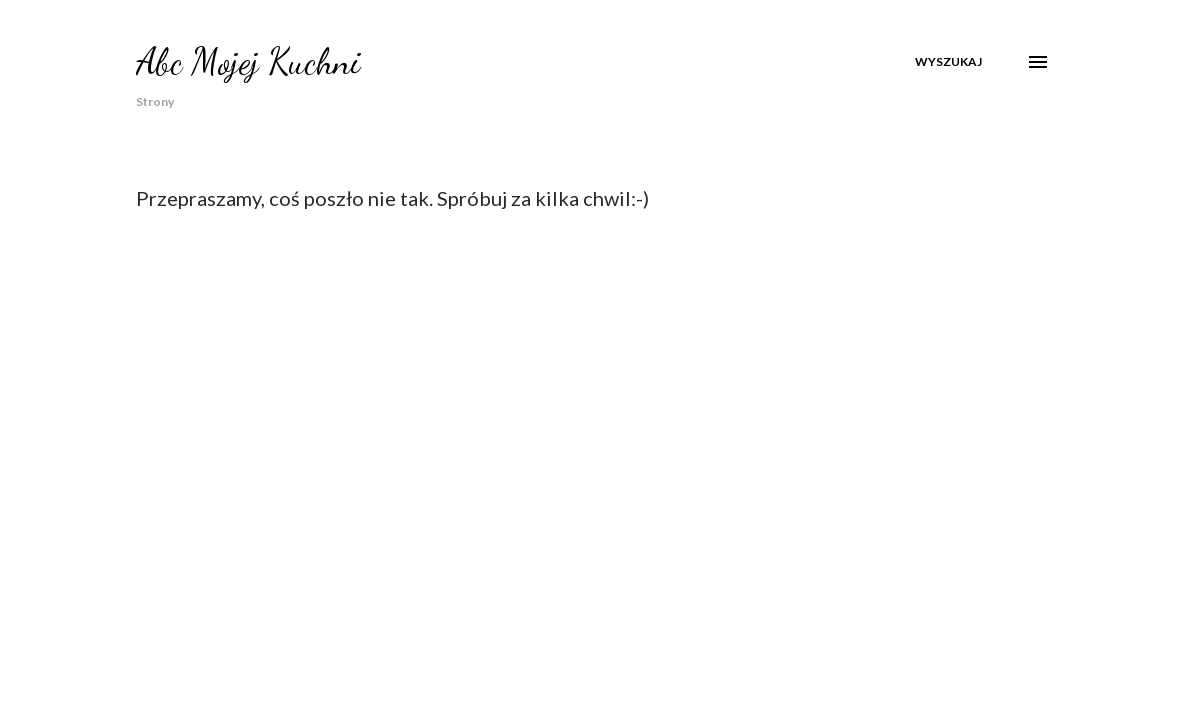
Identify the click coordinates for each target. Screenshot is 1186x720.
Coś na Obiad (893, 130)
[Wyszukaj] (948, 62)
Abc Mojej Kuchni (248, 61)
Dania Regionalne (479, 130)
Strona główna (176, 130)
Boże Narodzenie (633, 130)
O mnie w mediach (324, 130)
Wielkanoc (769, 130)
